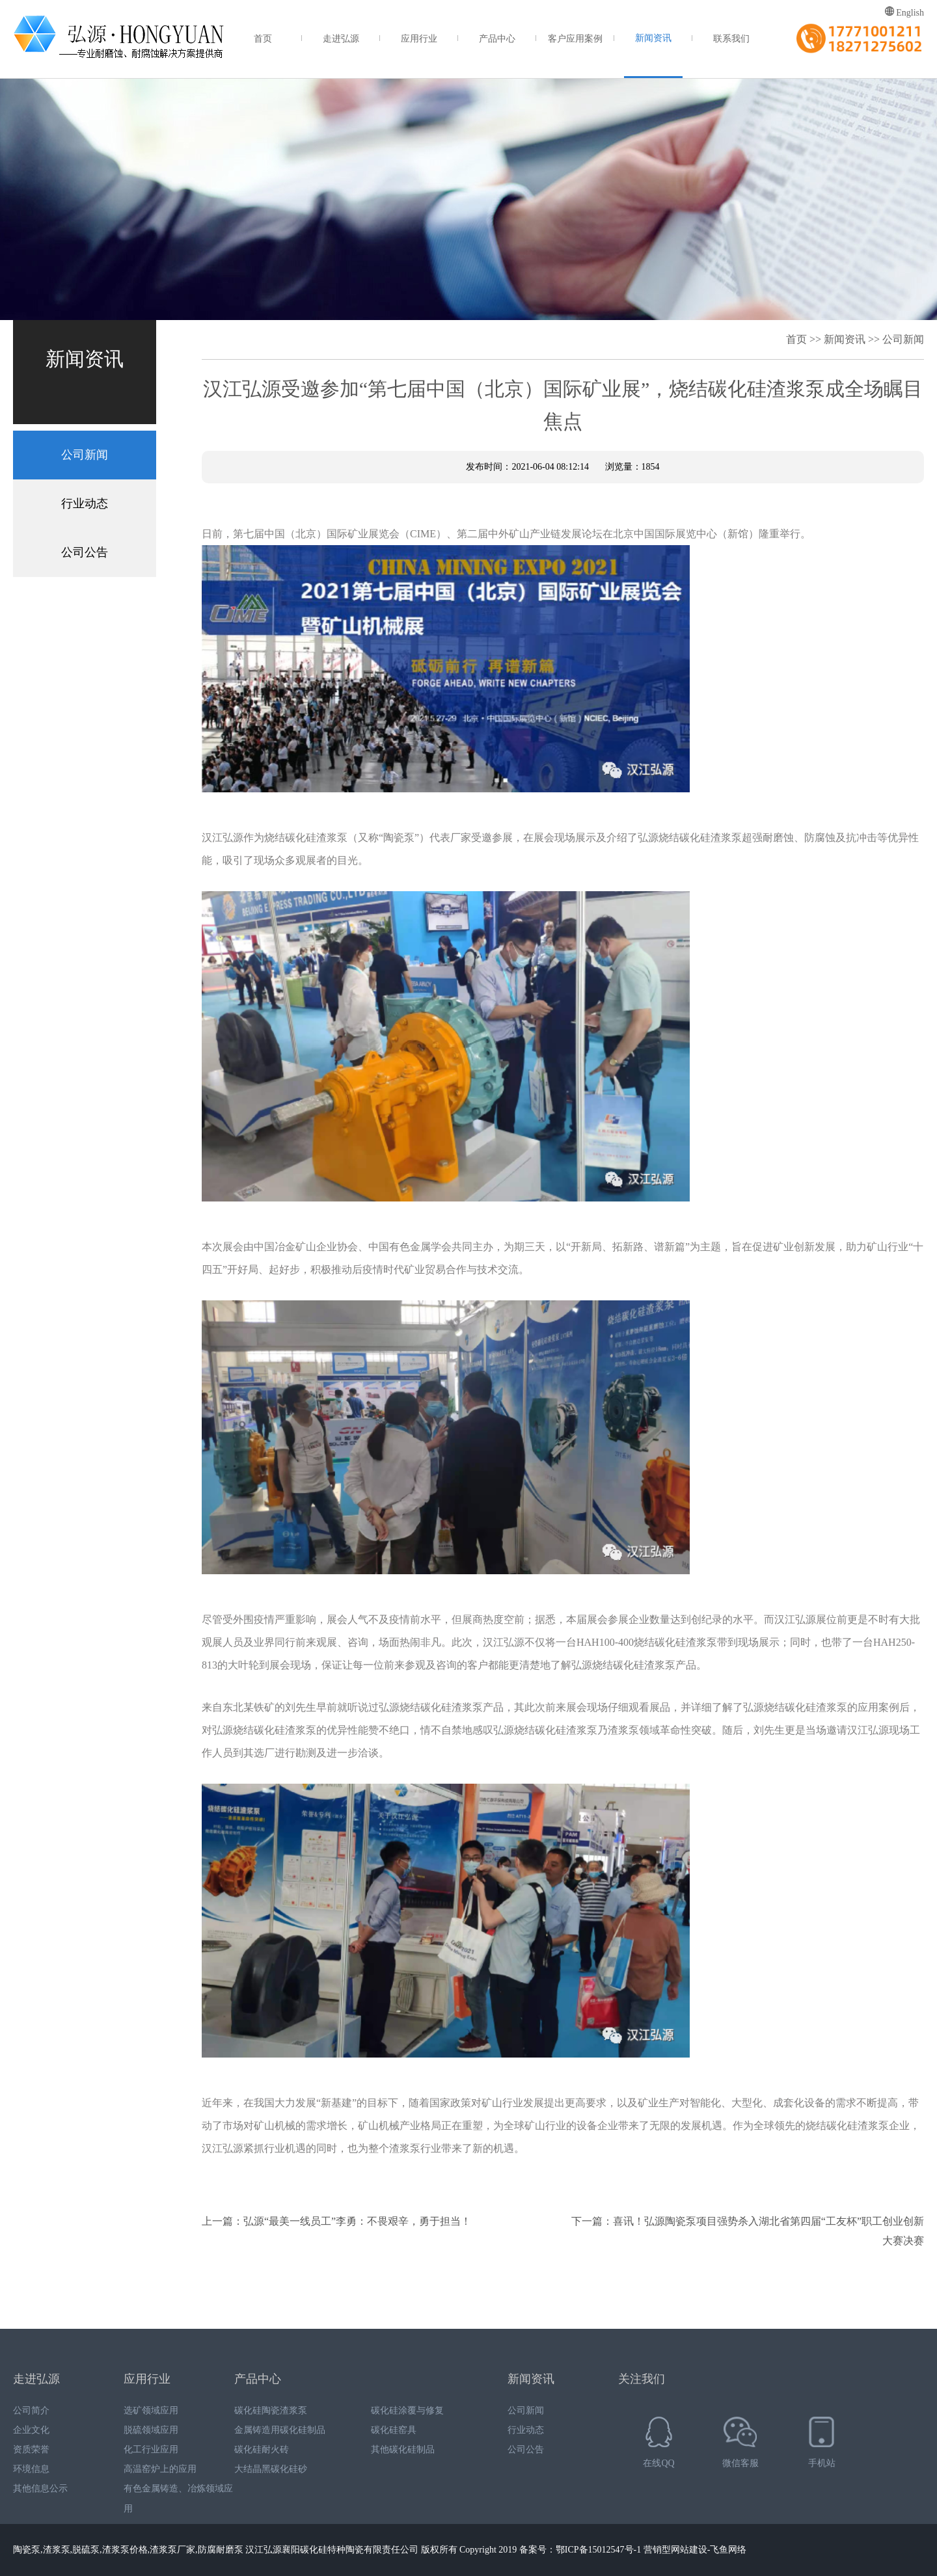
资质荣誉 (31, 2449)
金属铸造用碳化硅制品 (279, 2430)
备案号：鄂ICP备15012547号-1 (580, 2550)
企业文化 (31, 2430)
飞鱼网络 (728, 2550)
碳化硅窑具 (393, 2430)
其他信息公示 (40, 2488)
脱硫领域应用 (151, 2430)
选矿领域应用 (151, 2410)
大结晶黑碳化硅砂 (270, 2469)
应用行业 (419, 39)
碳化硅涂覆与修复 (407, 2410)
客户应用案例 (575, 39)
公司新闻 (84, 454)
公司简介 (31, 2410)
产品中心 (497, 39)
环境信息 (31, 2469)
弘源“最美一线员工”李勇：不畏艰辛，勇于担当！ (357, 2221)
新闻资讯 (653, 38)
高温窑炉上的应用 (160, 2469)
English (904, 12)
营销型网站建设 (675, 2550)
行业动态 (84, 503)
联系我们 (731, 39)
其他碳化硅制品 (403, 2449)
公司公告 (84, 552)
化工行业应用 (151, 2449)
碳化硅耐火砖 (261, 2449)
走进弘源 (341, 39)
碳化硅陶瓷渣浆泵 (270, 2410)
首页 (263, 39)
